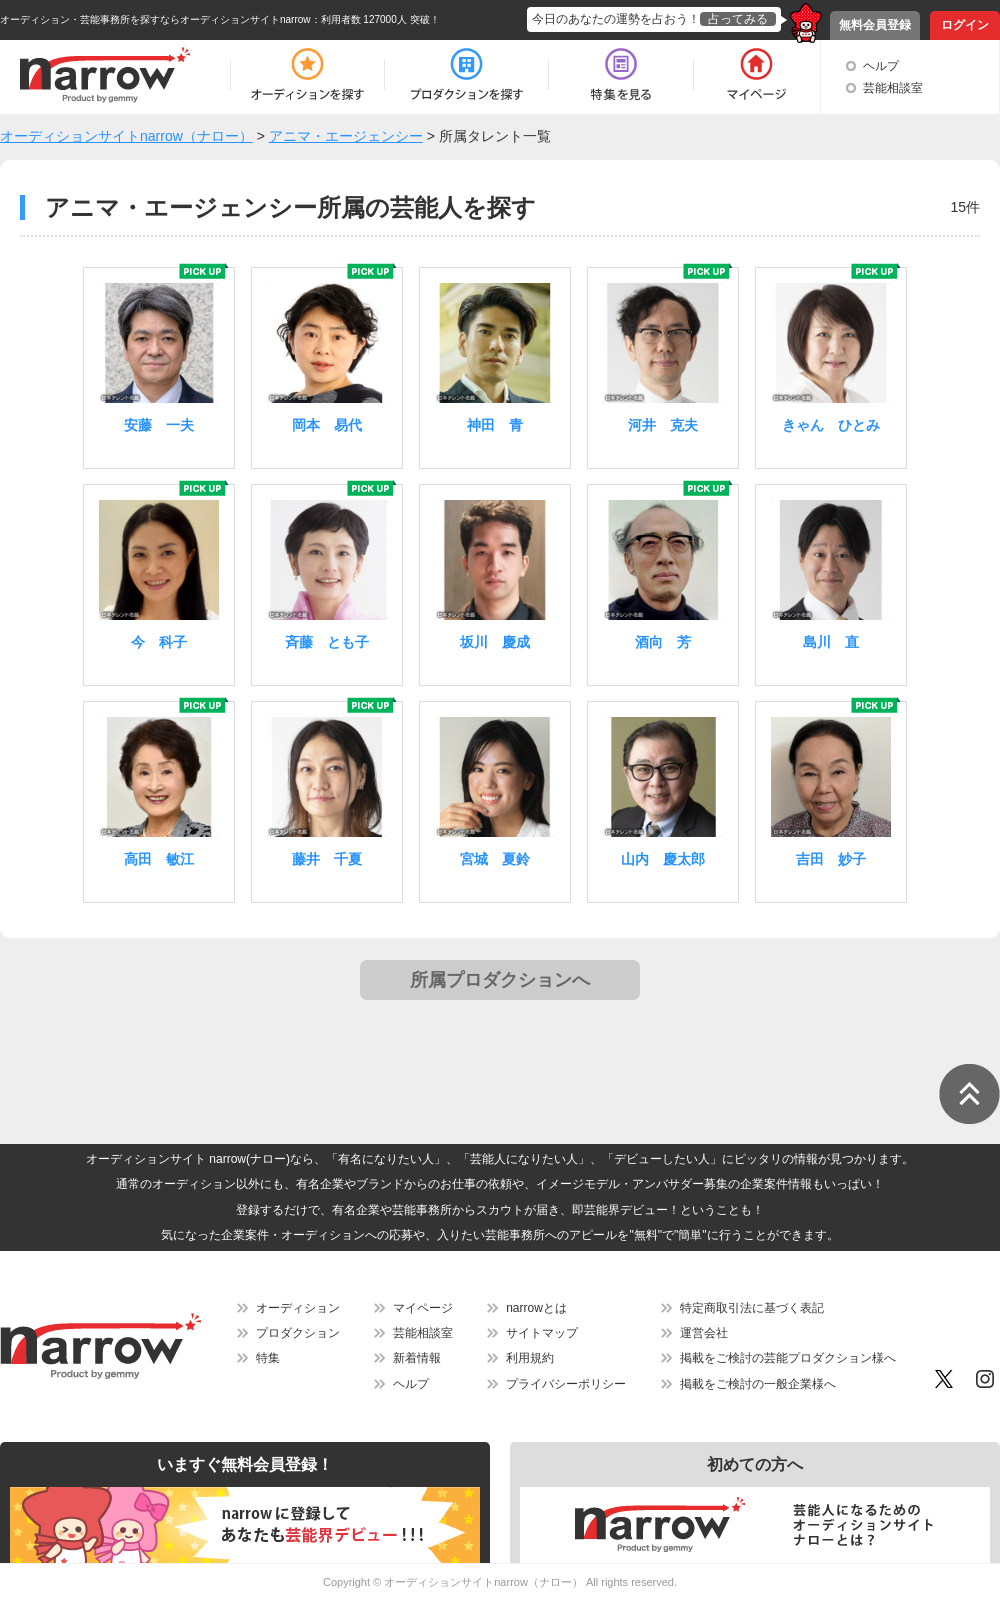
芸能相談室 (893, 88)
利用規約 (530, 1358)
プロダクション (298, 1333)
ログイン (965, 25)
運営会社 (704, 1333)
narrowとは (536, 1308)
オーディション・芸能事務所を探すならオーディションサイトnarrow (155, 19)
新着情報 (417, 1358)
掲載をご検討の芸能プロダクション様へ (788, 1358)
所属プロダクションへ (500, 980)
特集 (268, 1358)
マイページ (423, 1308)
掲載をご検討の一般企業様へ (758, 1384)
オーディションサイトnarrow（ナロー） (483, 1582)
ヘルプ (881, 66)
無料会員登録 (875, 25)
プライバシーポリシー (566, 1384)
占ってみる (738, 19)
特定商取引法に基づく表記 (752, 1308)
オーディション (298, 1308)
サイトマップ (542, 1333)
